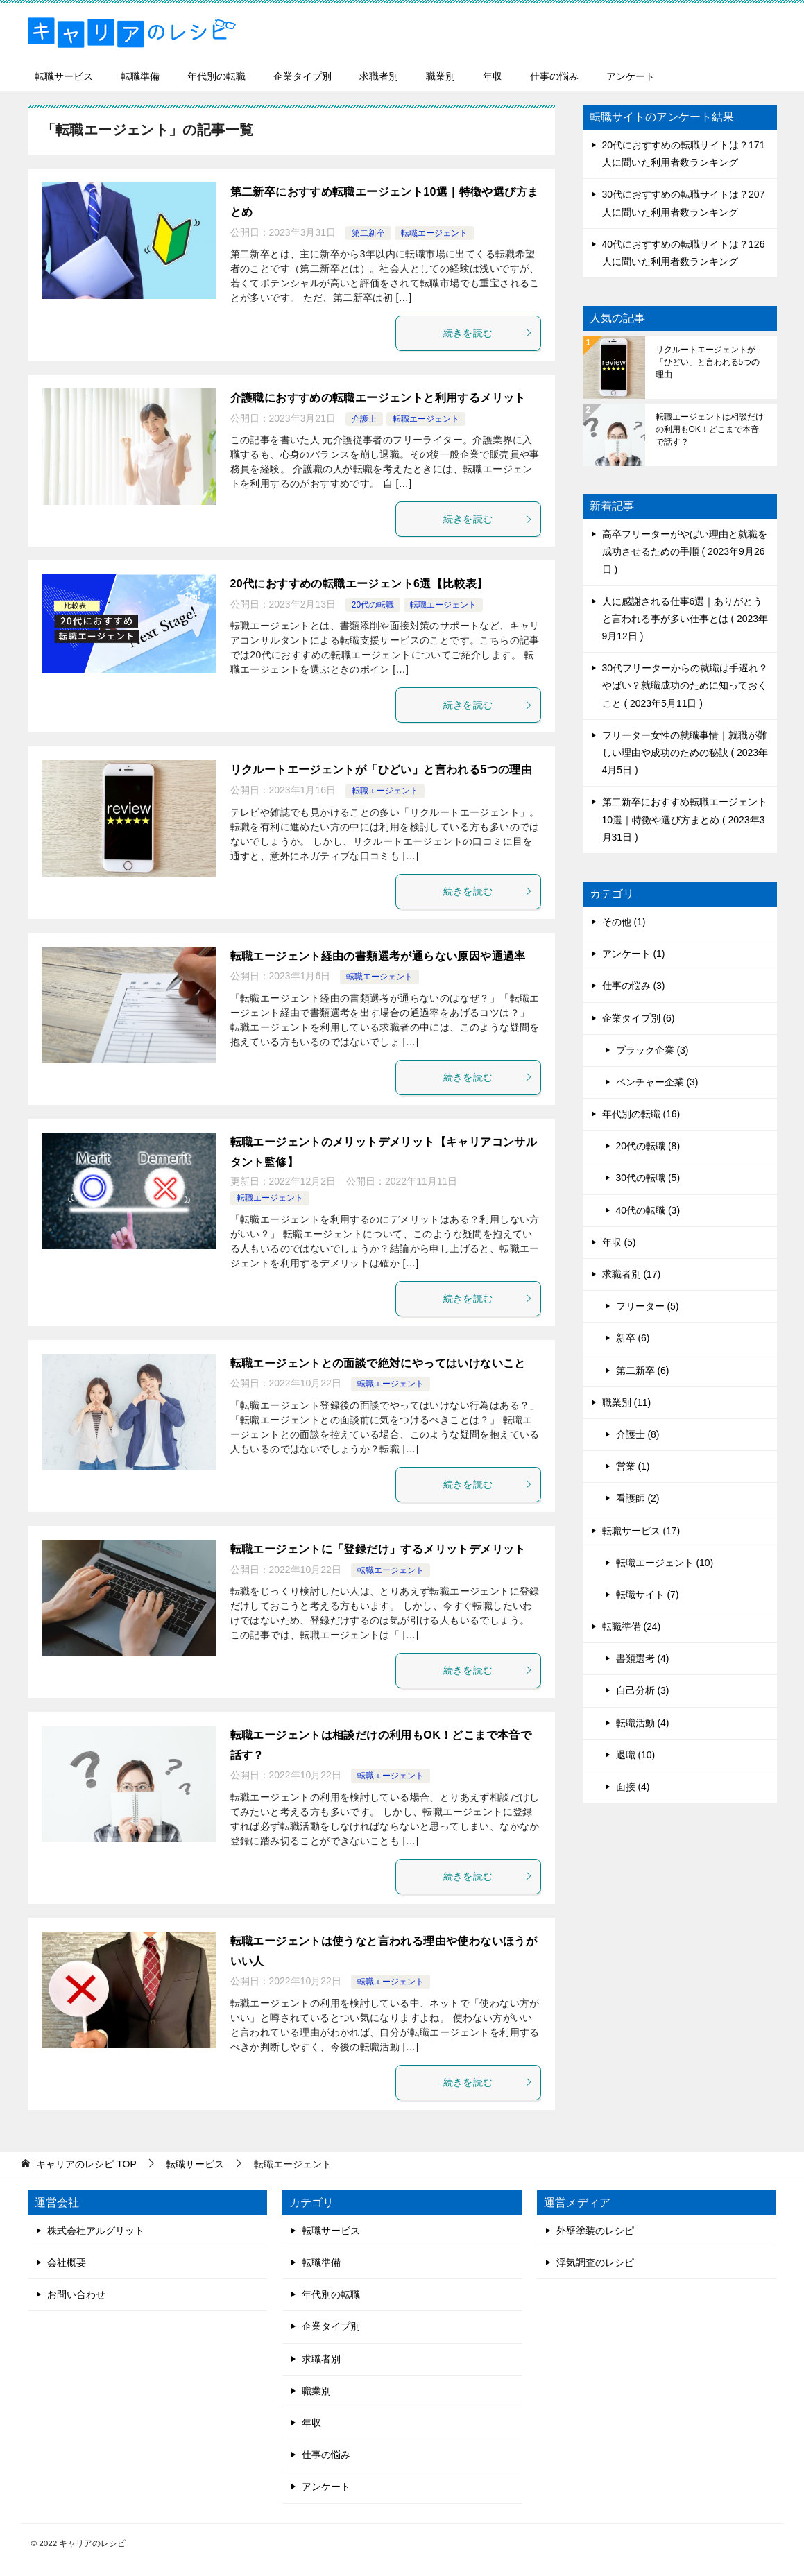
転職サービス (64, 76)
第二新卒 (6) (642, 1370)
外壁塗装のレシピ (595, 2230)
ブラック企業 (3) (652, 1050)
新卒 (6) (633, 1337)
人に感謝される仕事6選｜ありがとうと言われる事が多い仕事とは (685, 619)
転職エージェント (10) (665, 1562)
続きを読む (488, 332)
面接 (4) (633, 1786)
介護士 (364, 419)
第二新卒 (368, 233)
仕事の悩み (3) (633, 985)
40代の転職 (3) (648, 1210)
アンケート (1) (633, 953)
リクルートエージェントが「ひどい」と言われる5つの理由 (381, 769)
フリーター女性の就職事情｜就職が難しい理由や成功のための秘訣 (685, 752)
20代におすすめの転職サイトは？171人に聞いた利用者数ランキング (683, 153)
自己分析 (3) (642, 1690)
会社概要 (66, 2262)
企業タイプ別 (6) (638, 1018)
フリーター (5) (647, 1306)
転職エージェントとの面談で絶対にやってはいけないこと (378, 1363)
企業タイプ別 (302, 76)
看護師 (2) (638, 1498)
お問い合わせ (76, 2294)
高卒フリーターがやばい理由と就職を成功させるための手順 (684, 551)
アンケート (630, 76)
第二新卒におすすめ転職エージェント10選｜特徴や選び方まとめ (684, 819)
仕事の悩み (554, 76)
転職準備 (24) (631, 1626)
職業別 (440, 76)
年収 (492, 76)
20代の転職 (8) (648, 1145)
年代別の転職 (216, 76)
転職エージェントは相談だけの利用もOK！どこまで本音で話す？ (710, 429)
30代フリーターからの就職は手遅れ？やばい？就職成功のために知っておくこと (685, 685)
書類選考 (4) (642, 1658)
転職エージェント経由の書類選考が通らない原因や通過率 (378, 956)
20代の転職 (373, 605)
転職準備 (140, 76)
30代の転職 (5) (648, 1177)
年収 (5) (619, 1242)
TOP (86, 2164)
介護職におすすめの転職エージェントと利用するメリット (378, 398)
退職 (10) (636, 1754)
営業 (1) (633, 1466)
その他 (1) (624, 921)
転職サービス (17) (641, 1530)
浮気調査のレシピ (595, 2262)
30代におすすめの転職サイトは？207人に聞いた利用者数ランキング (683, 203)
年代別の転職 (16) (641, 1113)
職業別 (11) (626, 1402)
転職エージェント (434, 233)
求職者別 (378, 76)
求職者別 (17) (631, 1274)
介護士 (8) (638, 1434)
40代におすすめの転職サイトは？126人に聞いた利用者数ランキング (683, 253)
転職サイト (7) (647, 1594)
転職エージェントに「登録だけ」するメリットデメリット (378, 1549)
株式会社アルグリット (95, 2230)
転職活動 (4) (642, 1722)
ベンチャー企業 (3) (657, 1082)
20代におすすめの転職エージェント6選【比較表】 (359, 584)
